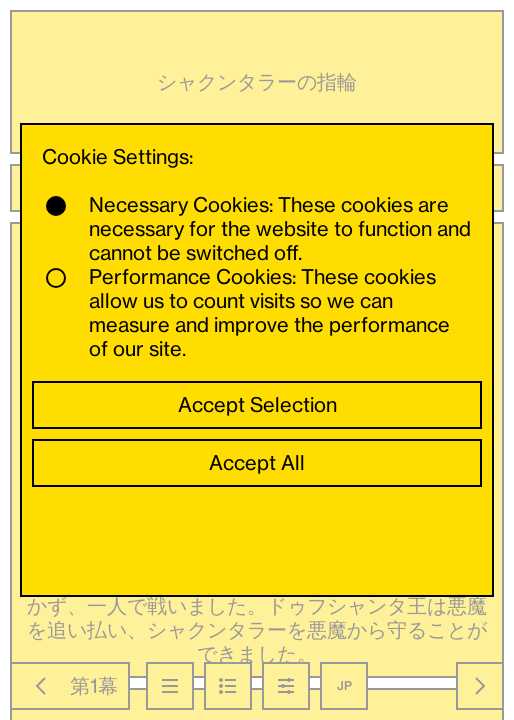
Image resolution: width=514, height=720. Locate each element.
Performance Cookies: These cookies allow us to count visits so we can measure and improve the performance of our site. (248, 313)
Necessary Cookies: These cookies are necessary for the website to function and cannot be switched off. (258, 229)
